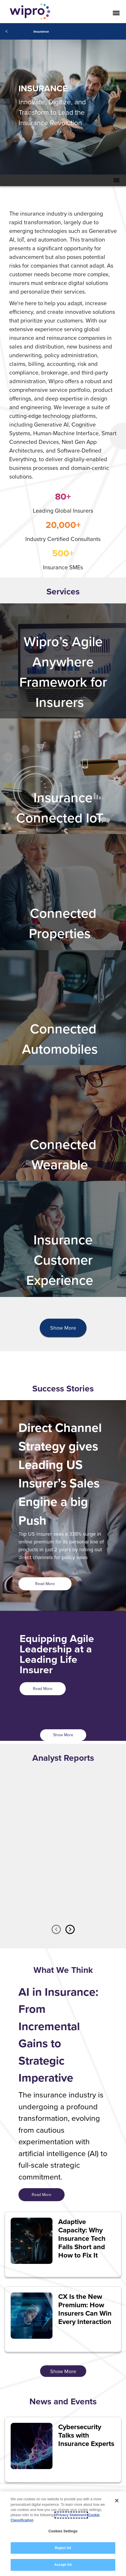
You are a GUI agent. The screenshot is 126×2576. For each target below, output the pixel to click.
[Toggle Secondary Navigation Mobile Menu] (116, 180)
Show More (63, 1735)
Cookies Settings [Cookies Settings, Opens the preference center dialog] (63, 2531)
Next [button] (70, 1929)
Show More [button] (63, 1327)
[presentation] (63, 1328)
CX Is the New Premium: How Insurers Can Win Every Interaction (85, 2309)
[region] (63, 2533)
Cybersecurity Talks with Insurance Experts (86, 2435)
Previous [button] (56, 1929)
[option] (63, 1854)
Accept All (63, 2565)
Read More (45, 1584)
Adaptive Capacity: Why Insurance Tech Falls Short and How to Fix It (82, 2238)
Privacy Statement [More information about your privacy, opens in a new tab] (71, 2515)
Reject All (63, 2548)
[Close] (116, 2500)
